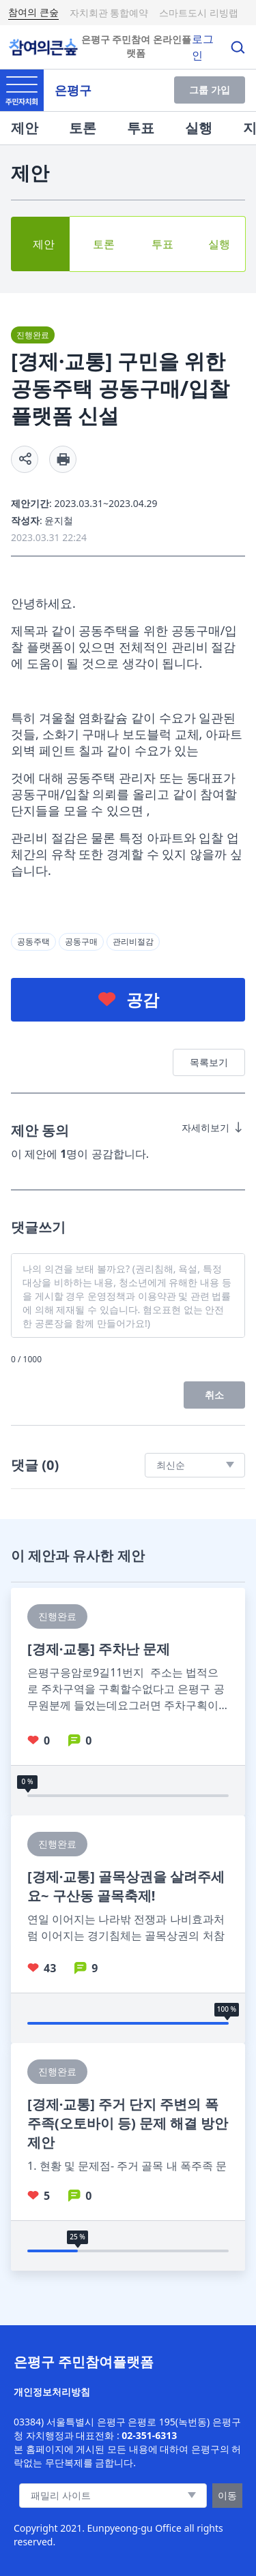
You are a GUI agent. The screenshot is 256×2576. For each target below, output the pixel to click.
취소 (214, 1394)
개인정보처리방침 (52, 2391)
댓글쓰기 (38, 1227)
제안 (24, 128)
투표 (140, 128)
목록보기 (209, 1062)
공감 (142, 999)
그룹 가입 (209, 89)
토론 (82, 128)
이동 (227, 2495)
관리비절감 (133, 941)
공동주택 (33, 941)
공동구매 (81, 941)
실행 (198, 128)
